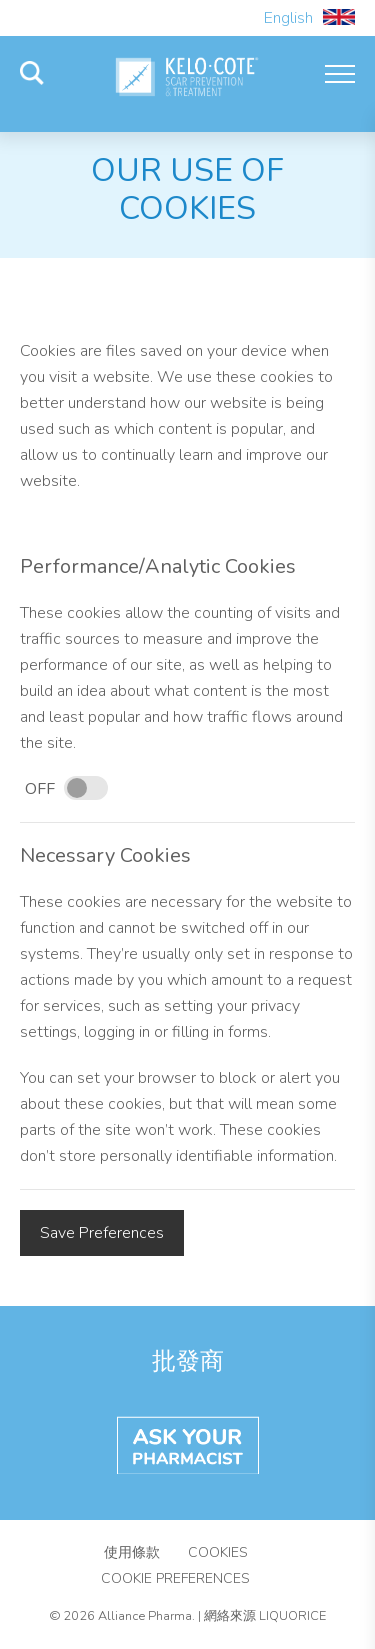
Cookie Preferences (175, 1578)
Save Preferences (102, 1233)
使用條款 (132, 1552)
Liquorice (292, 1616)
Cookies (218, 1552)
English (309, 18)
